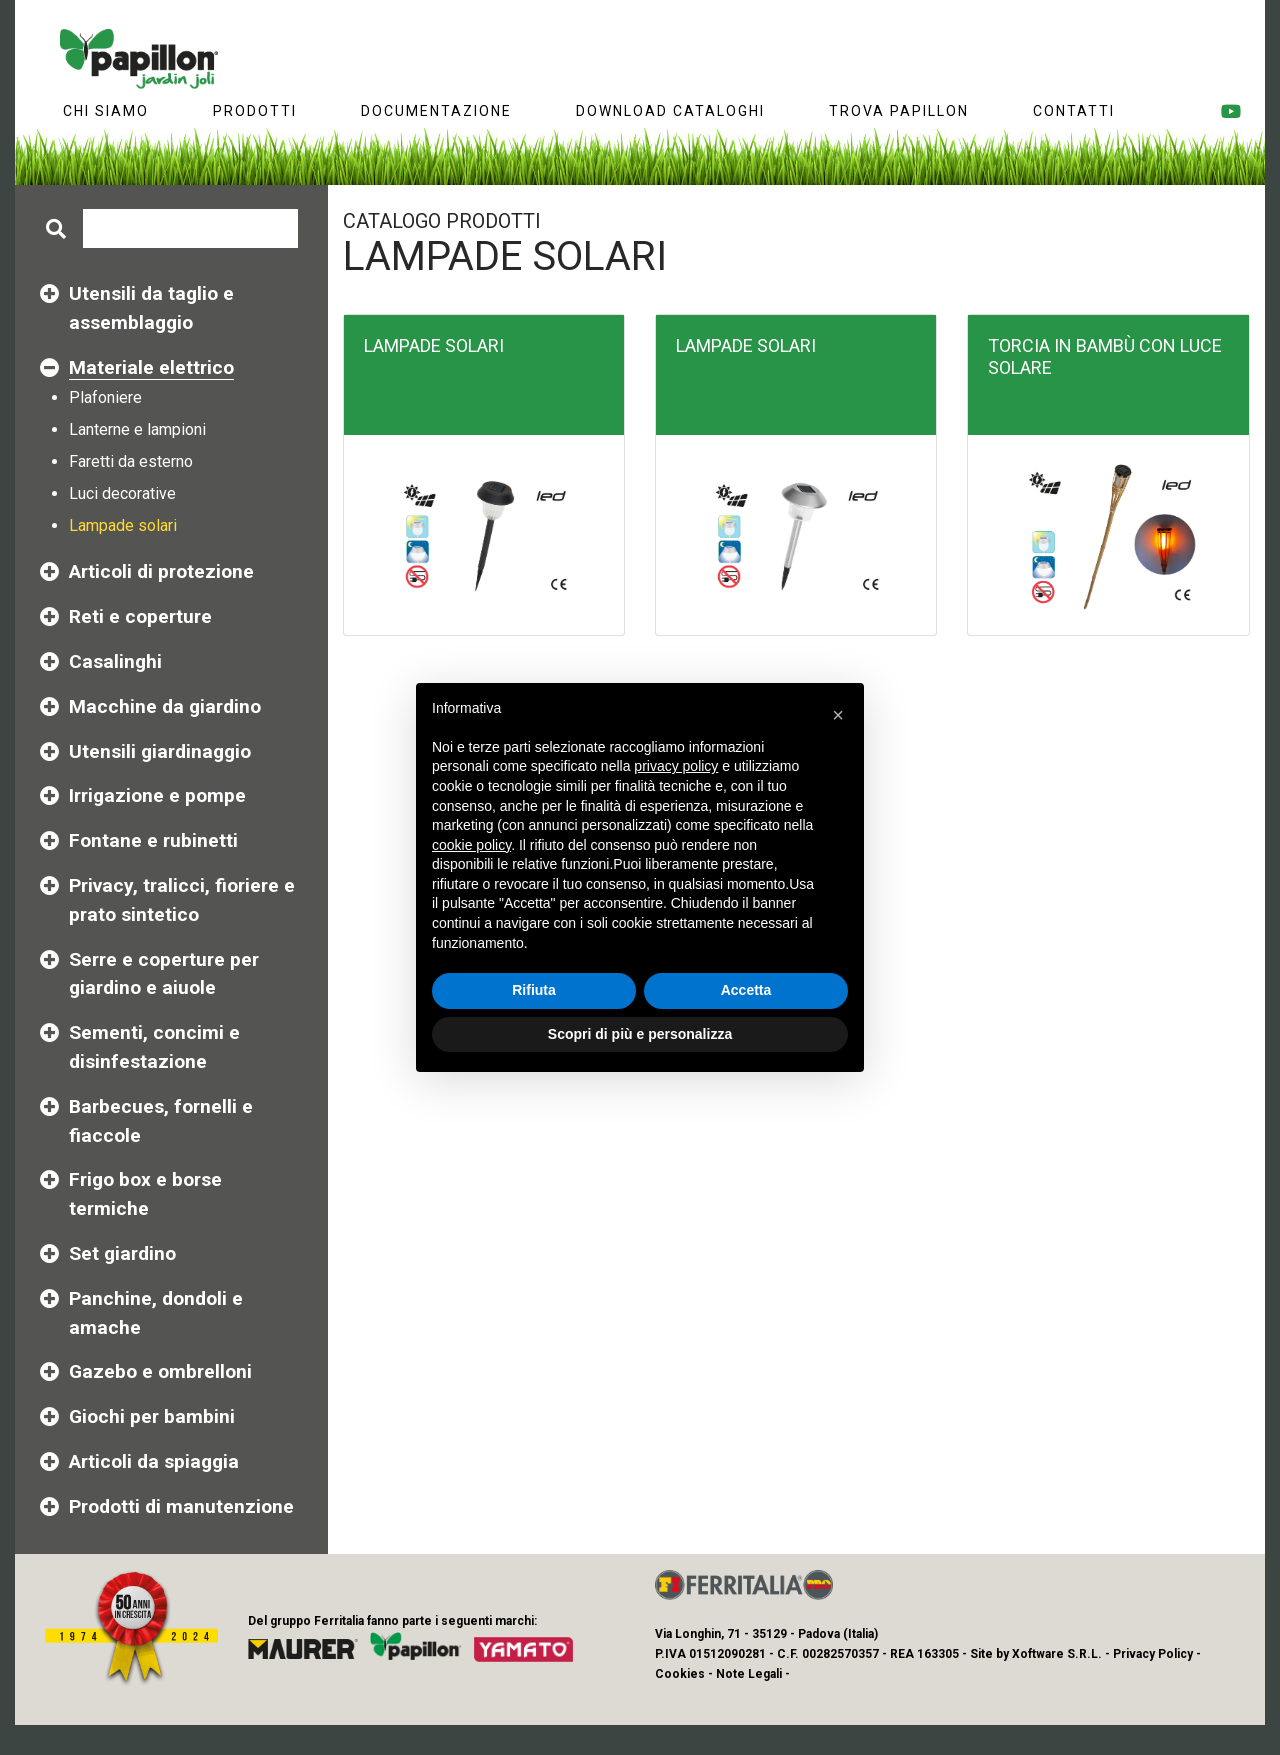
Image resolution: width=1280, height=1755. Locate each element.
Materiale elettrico (151, 368)
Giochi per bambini (152, 1416)
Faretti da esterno (131, 461)
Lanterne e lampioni (137, 429)
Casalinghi (115, 661)
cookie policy (471, 845)
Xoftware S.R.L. (1057, 1654)
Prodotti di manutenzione (181, 1506)
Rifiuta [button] (534, 990)
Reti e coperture (140, 616)
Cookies (680, 1674)
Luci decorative (122, 493)
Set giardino (122, 1253)
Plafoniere (105, 397)
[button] (838, 715)
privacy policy (676, 766)
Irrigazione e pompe (157, 795)
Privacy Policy (1153, 1654)
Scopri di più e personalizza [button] (640, 1034)
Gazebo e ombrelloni (160, 1371)
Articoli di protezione (161, 571)
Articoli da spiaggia (154, 1461)
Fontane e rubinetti (153, 840)
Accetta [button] (746, 990)
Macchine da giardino (165, 706)
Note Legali (749, 1674)
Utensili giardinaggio (160, 751)
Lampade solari (123, 525)
